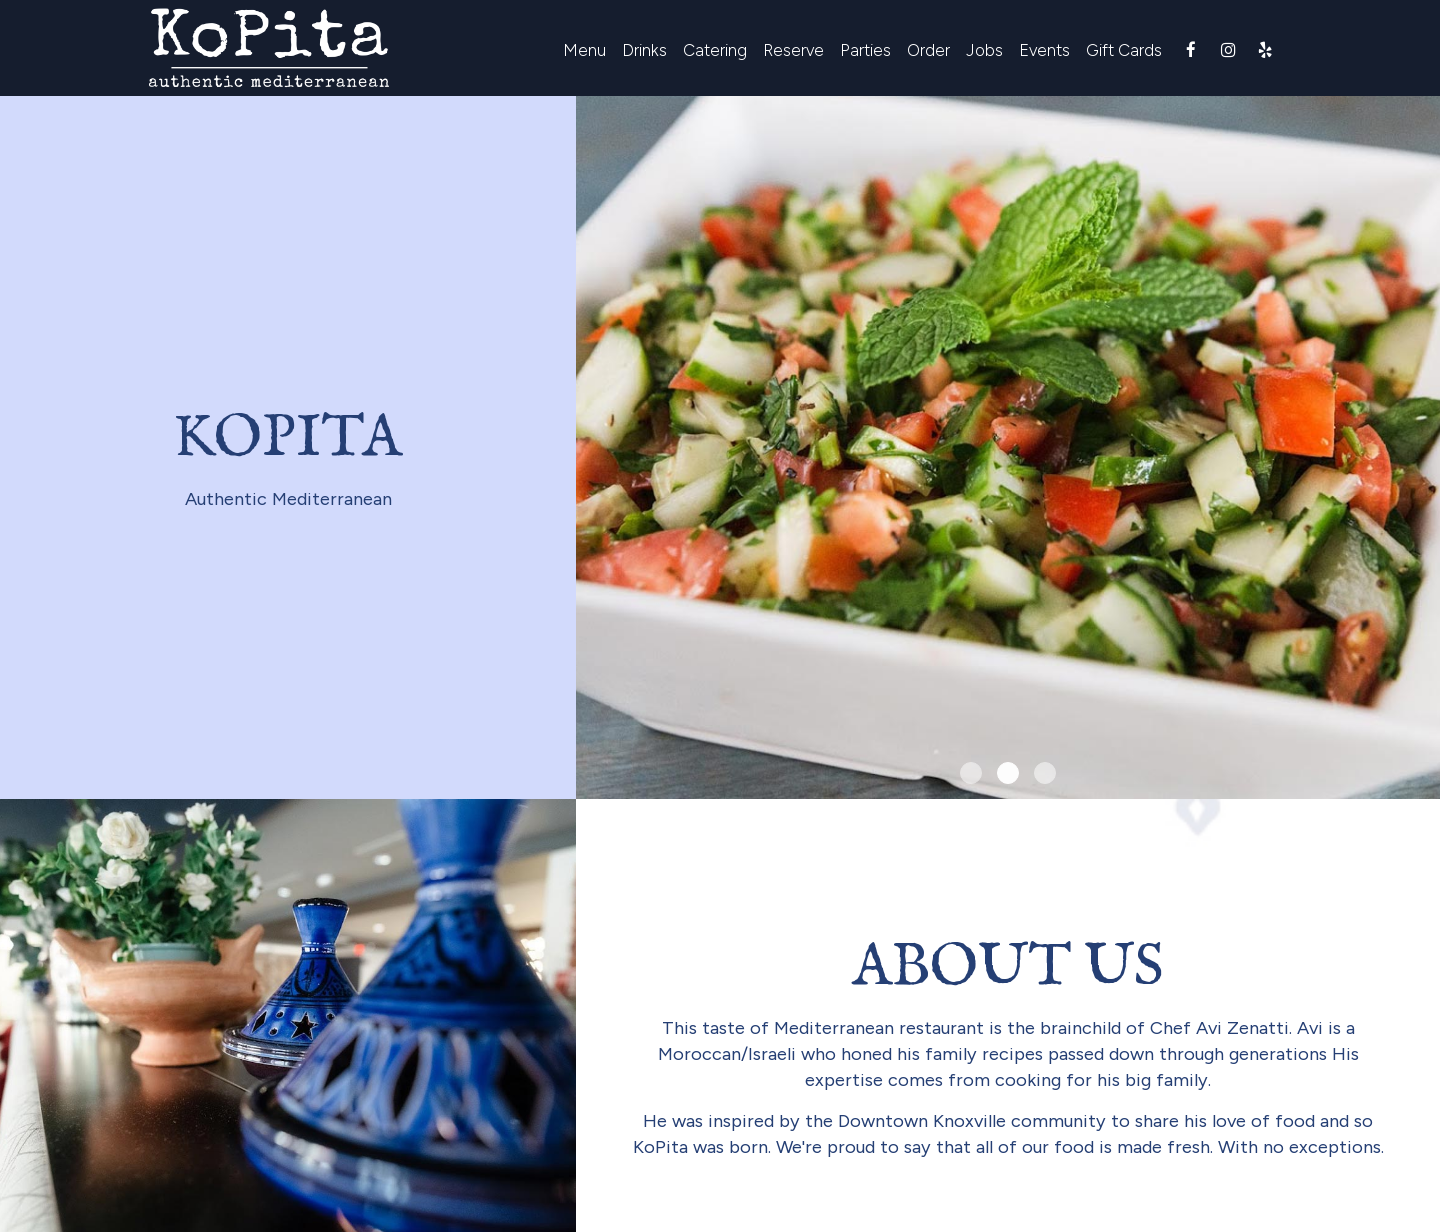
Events (1044, 50)
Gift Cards (1124, 50)
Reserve (793, 50)
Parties (865, 50)
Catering (715, 50)
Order (928, 50)
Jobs (984, 50)
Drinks (644, 50)
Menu (584, 50)
